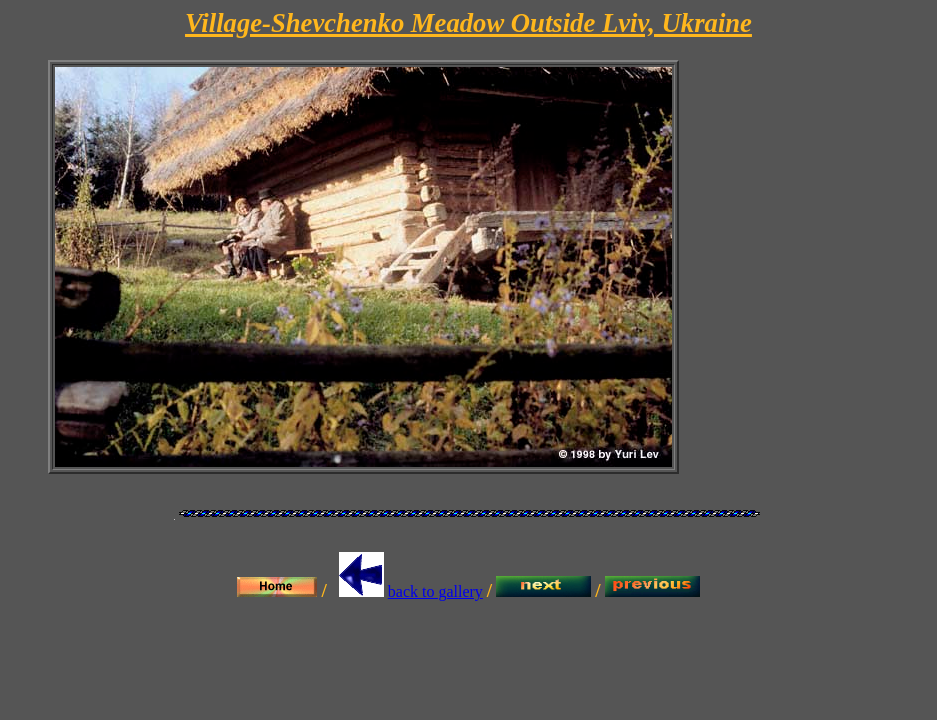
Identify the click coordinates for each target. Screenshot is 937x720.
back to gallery (435, 591)
